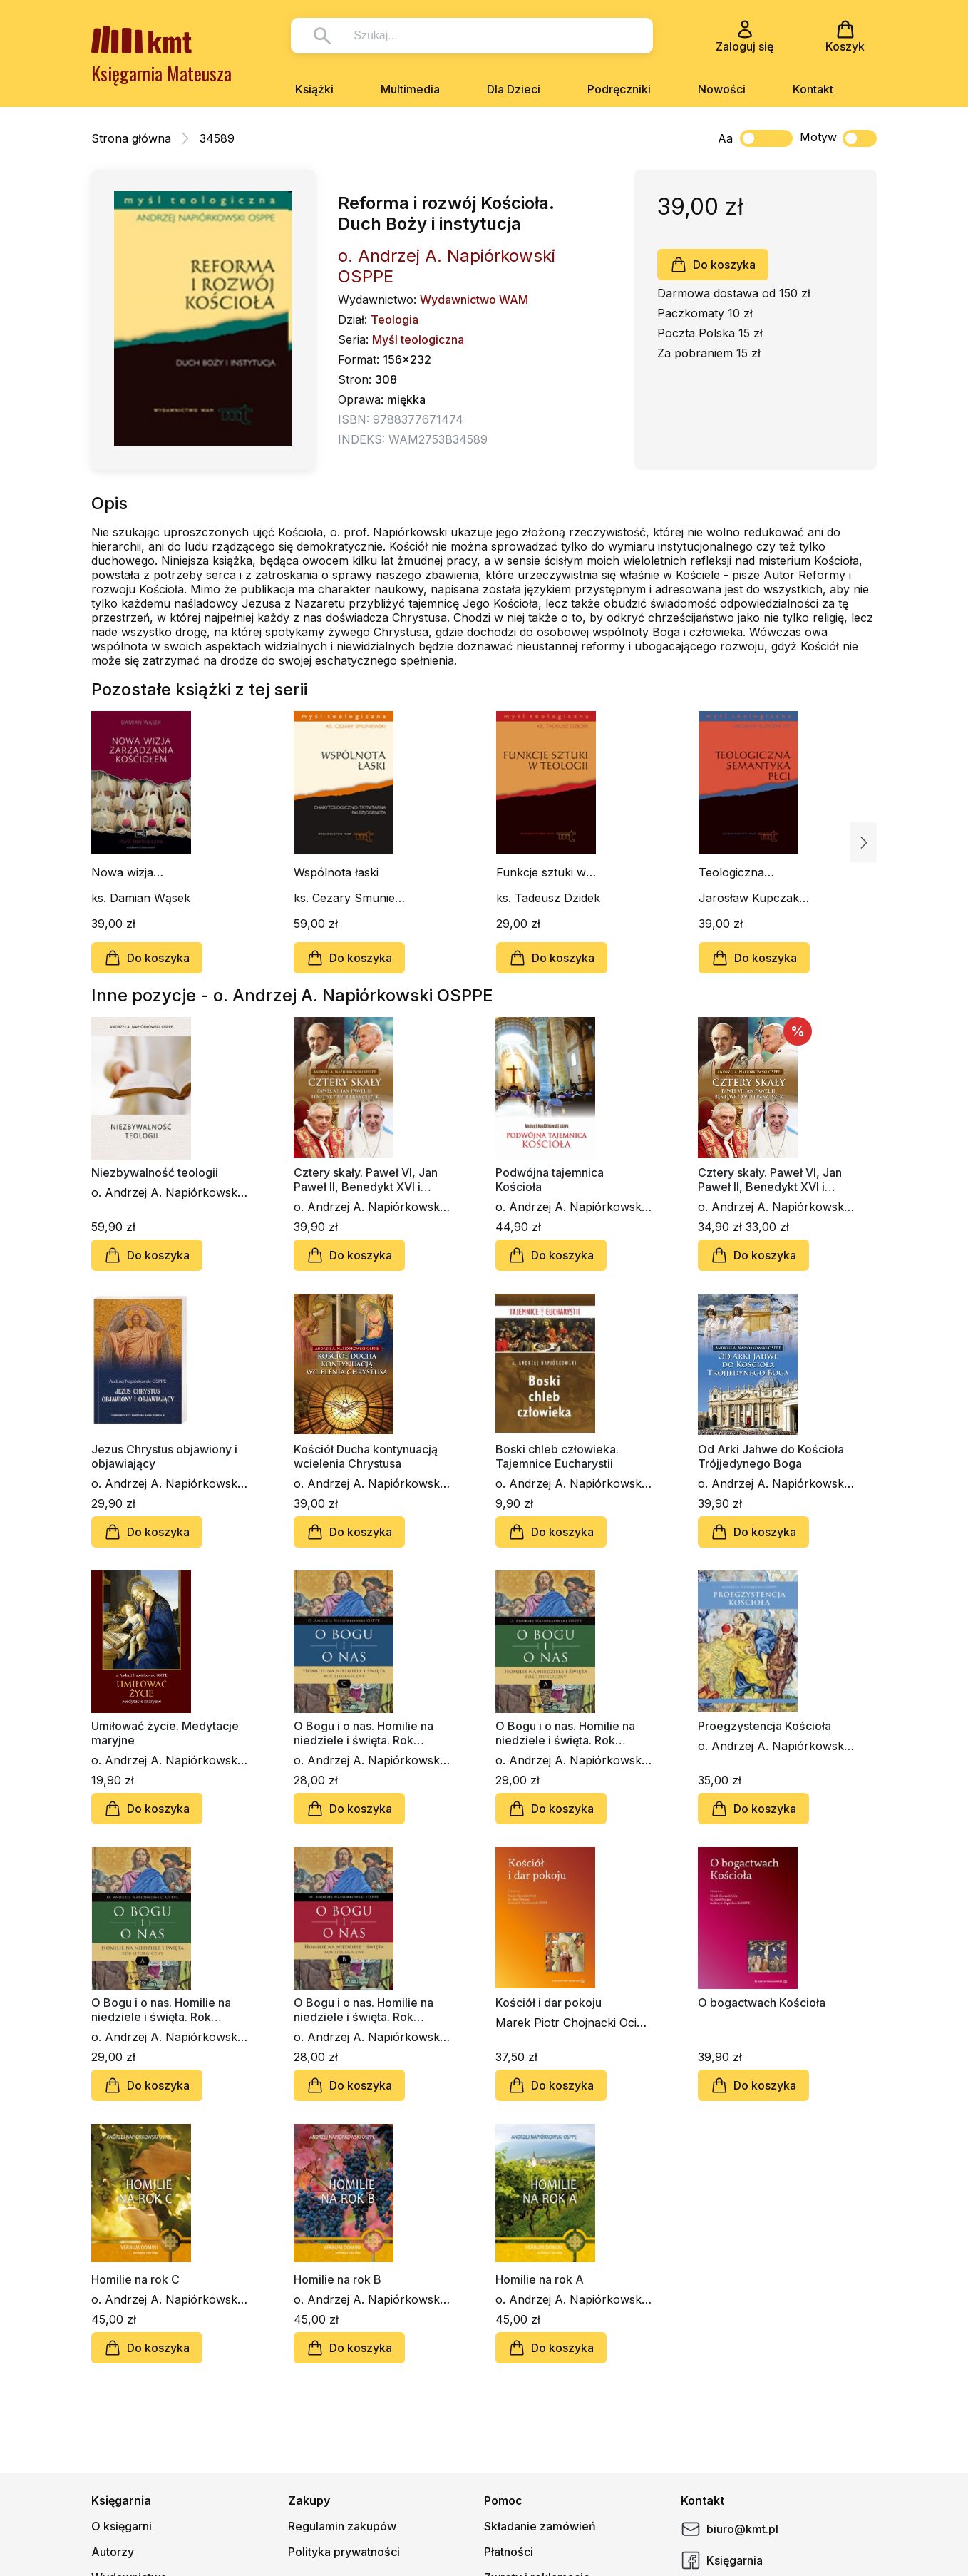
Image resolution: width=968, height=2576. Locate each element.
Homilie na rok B (337, 2279)
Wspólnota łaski (336, 872)
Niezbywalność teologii (154, 1172)
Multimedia (410, 89)
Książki (314, 89)
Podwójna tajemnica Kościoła (549, 1179)
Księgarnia (722, 2560)
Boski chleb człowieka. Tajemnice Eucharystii (557, 1456)
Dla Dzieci (513, 89)
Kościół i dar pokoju (548, 2002)
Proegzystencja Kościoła (764, 1726)
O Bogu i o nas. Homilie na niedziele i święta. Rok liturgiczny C (363, 1733)
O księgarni (121, 2526)
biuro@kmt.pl (729, 2529)
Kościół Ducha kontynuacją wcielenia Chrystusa (366, 1456)
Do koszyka (713, 264)
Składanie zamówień (540, 2526)
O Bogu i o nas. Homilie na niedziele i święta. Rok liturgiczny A (565, 1733)
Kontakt (813, 89)
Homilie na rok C (135, 2279)
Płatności (508, 2552)
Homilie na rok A (539, 2279)
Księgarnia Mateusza (161, 73)
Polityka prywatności (344, 2552)
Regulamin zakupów (342, 2526)
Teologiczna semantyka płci (739, 872)
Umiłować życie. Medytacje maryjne (165, 1733)
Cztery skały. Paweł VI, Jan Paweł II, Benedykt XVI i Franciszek (366, 1179)
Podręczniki (619, 89)
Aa (725, 138)
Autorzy (112, 2552)
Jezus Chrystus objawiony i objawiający (164, 1456)
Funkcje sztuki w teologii (541, 872)
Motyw (838, 138)
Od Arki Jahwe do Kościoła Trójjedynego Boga (771, 1456)
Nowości (722, 89)
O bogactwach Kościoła (761, 2002)
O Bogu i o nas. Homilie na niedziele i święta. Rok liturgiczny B (363, 2009)
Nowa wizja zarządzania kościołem (124, 872)
